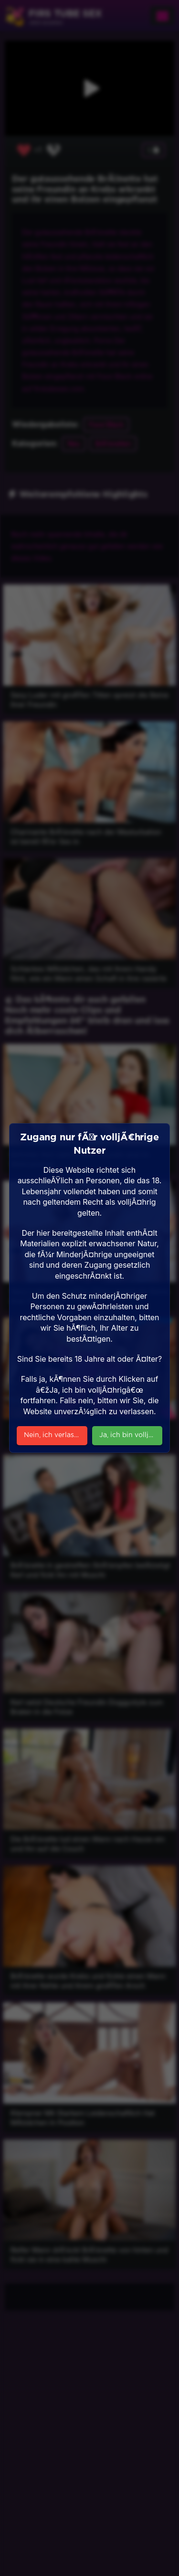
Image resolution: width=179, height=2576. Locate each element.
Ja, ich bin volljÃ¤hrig (131, 1435)
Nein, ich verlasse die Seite (55, 1435)
